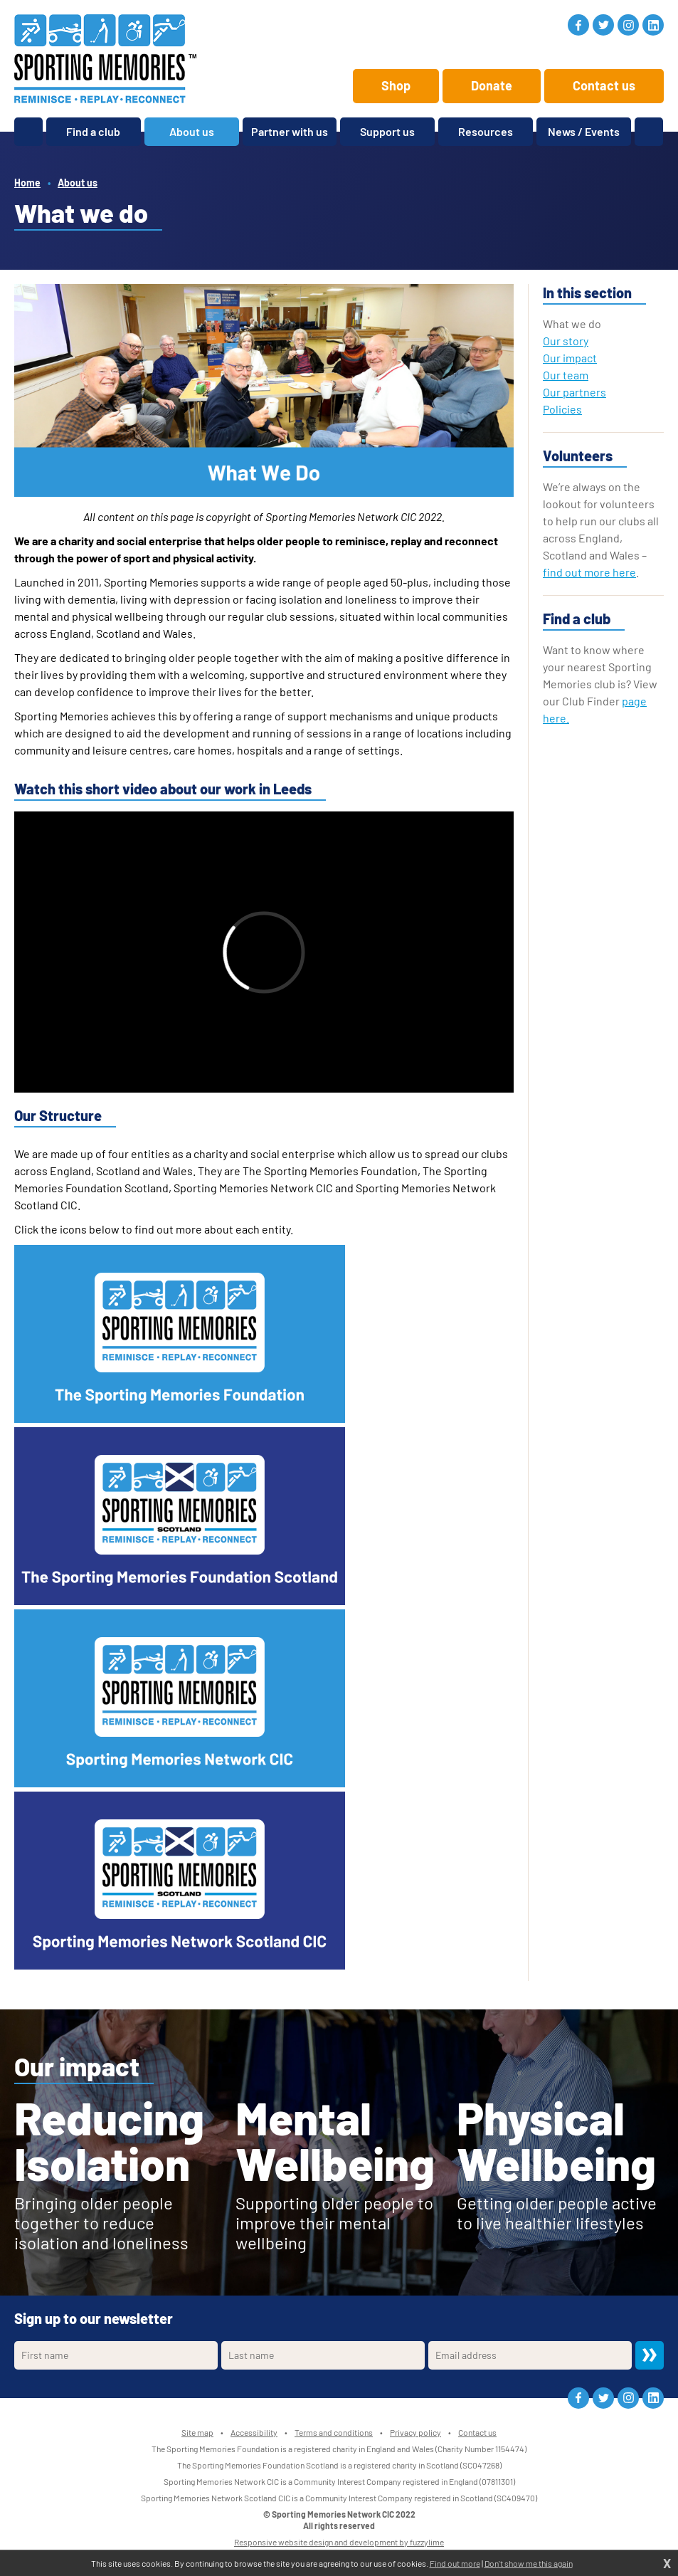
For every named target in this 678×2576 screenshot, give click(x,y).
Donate (491, 85)
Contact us (604, 85)
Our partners (574, 392)
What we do (572, 323)
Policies (562, 409)
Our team (565, 375)
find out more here (589, 572)
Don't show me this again (528, 2563)
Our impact (570, 357)
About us (77, 183)
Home (27, 183)
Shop (395, 85)
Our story (565, 340)
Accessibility (254, 2432)
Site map (197, 2432)
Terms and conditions (334, 2432)
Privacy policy (415, 2432)
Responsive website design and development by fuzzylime (339, 2542)
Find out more (455, 2563)
